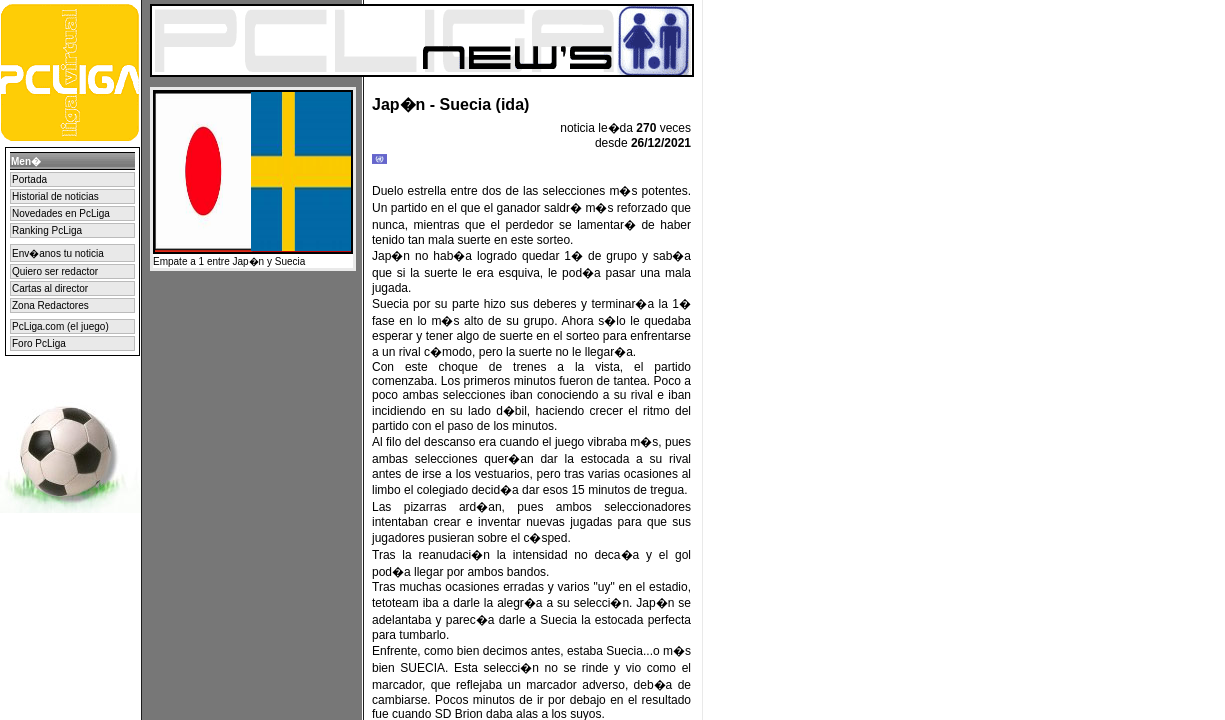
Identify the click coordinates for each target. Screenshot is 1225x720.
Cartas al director (50, 288)
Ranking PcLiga (47, 230)
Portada (29, 179)
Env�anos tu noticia (58, 253)
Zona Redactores (50, 305)
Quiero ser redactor (55, 271)
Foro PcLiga (39, 343)
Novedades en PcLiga (61, 213)
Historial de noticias (55, 196)
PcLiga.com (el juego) (60, 326)
